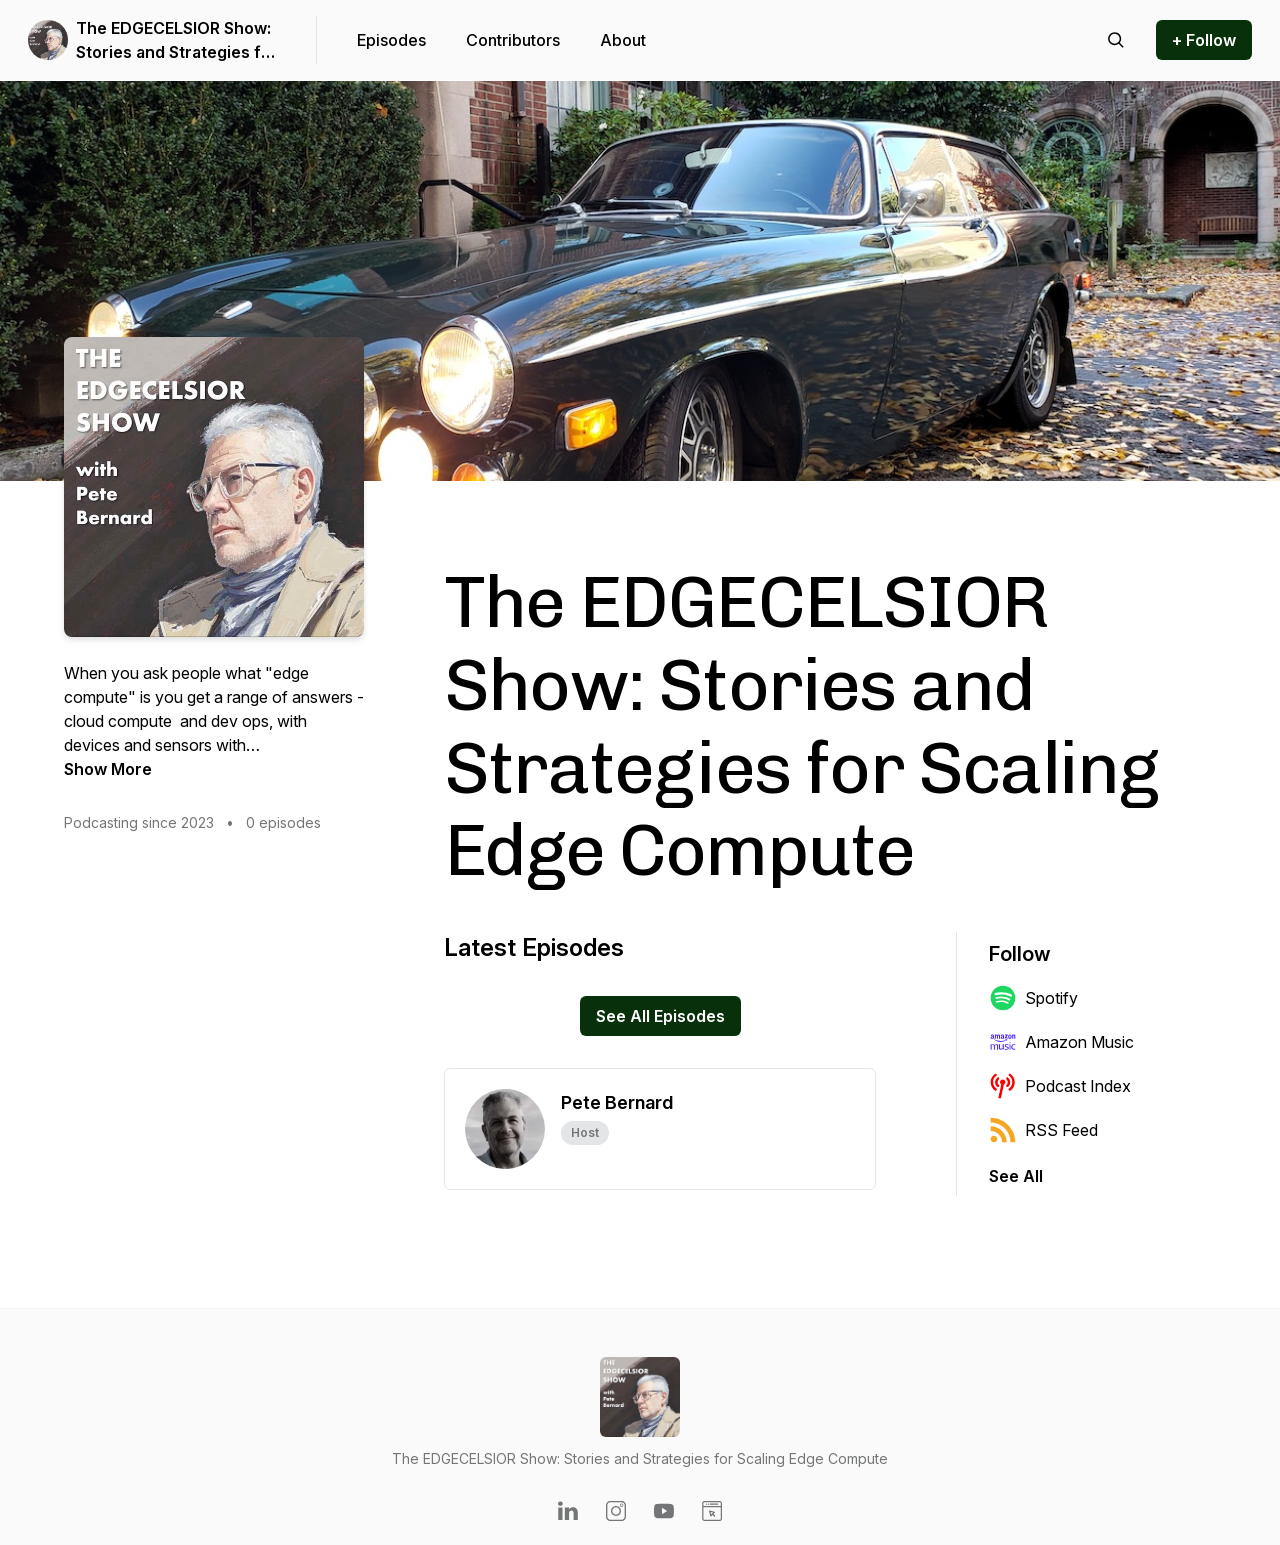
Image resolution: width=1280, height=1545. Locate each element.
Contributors (513, 40)
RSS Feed (1043, 1130)
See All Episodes (660, 1016)
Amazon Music (1061, 1042)
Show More (108, 769)
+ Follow (1204, 40)
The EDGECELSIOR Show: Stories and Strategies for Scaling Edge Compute (177, 41)
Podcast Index (1060, 1086)
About (623, 40)
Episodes (391, 40)
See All (1016, 1176)
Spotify (1033, 998)
